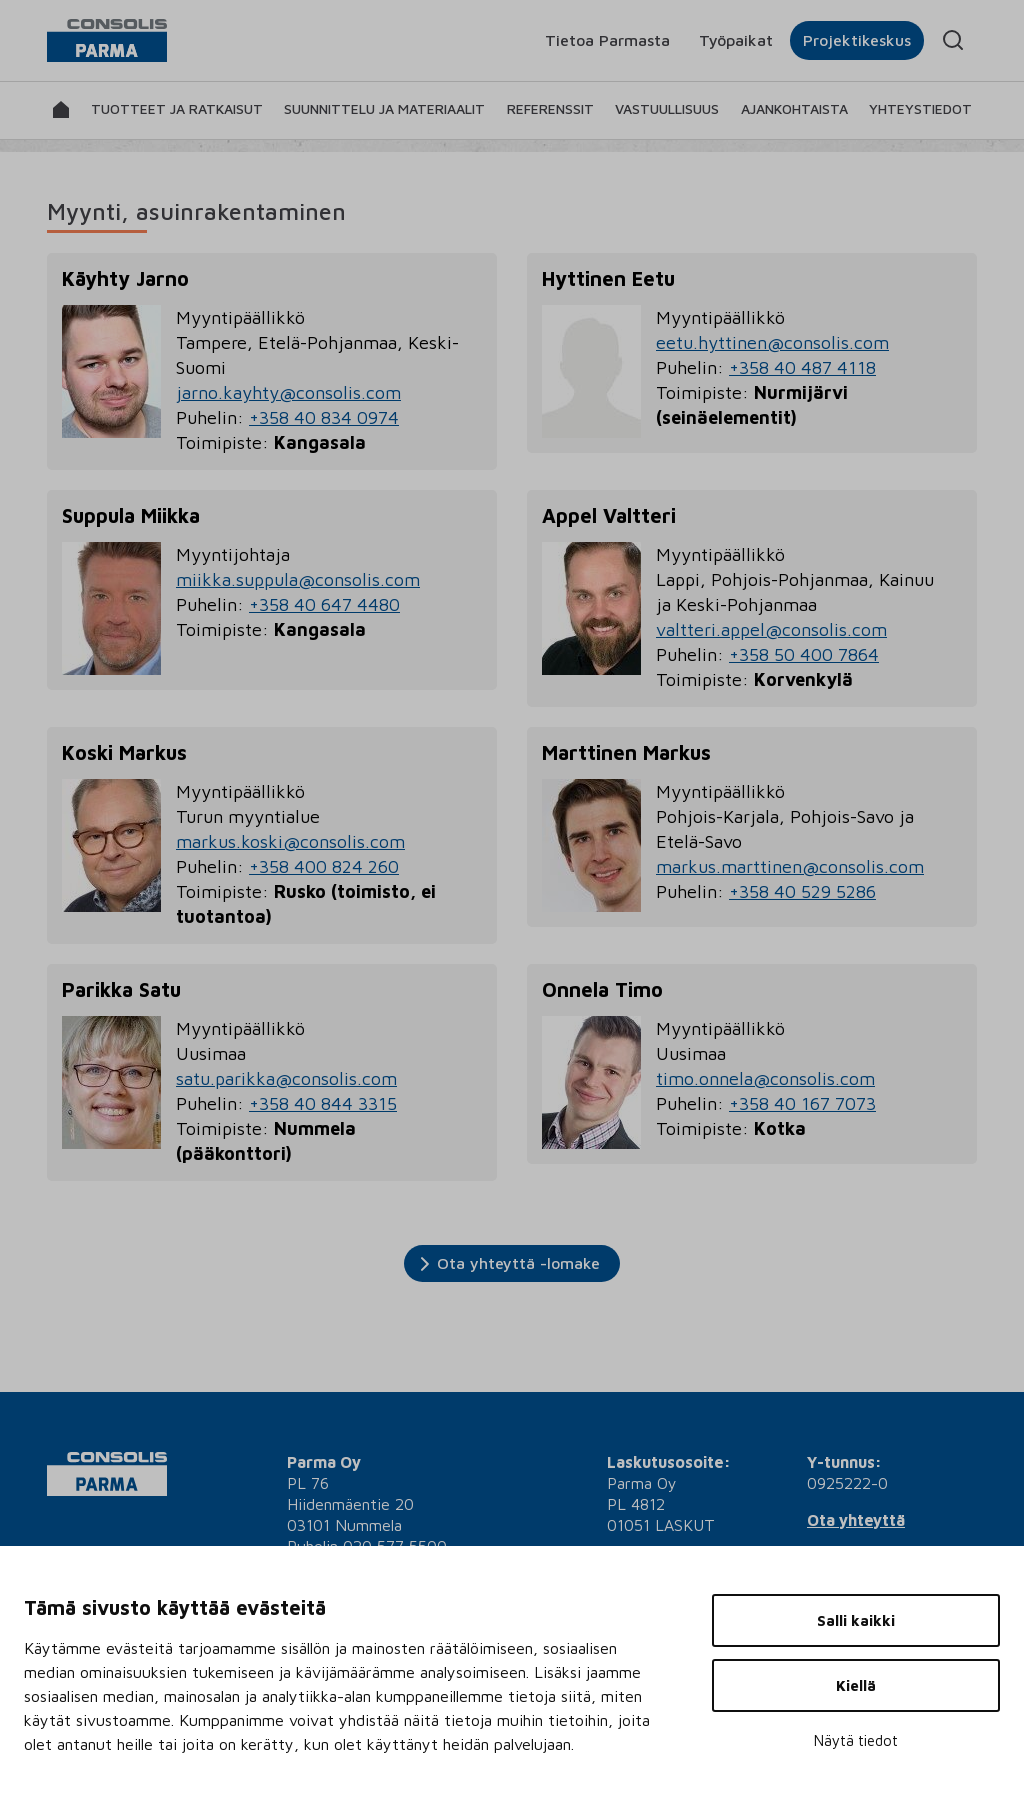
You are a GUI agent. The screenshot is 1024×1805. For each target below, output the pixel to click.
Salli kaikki (856, 1620)
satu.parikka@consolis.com (286, 1078)
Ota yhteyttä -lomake (518, 1263)
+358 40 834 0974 (324, 417)
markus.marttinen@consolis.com (790, 866)
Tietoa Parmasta (607, 40)
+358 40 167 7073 (802, 1103)
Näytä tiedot (856, 1740)
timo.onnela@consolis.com (765, 1078)
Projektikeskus (857, 40)
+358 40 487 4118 (802, 367)
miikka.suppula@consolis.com (298, 579)
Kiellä (856, 1685)
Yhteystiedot (920, 108)
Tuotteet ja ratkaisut (177, 108)
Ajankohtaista (794, 108)
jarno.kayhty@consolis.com (288, 392)
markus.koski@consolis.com (290, 841)
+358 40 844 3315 (323, 1103)
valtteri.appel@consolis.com (771, 629)
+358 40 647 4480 (324, 604)
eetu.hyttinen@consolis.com (772, 342)
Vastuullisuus (667, 108)
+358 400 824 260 (324, 866)
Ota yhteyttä (856, 1520)
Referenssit (550, 108)
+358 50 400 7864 (804, 654)
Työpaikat (736, 40)
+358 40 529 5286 (802, 891)
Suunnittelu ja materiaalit (384, 108)
